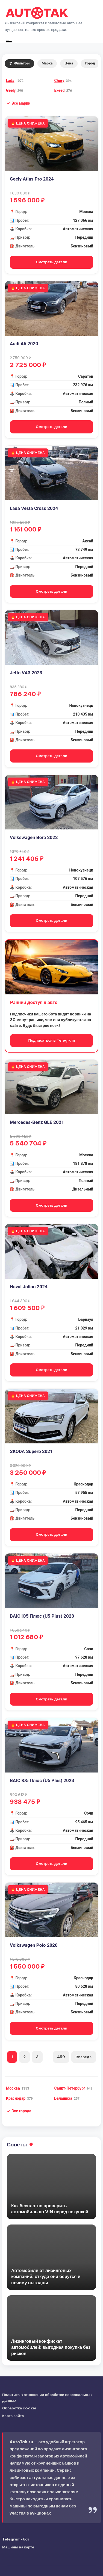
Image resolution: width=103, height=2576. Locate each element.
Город (90, 63)
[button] (18, 103)
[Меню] (8, 41)
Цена (68, 63)
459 (61, 2056)
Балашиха (63, 2098)
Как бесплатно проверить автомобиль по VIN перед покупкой (49, 2208)
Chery (59, 80)
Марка (47, 63)
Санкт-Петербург (69, 2088)
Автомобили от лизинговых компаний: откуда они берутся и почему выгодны (45, 2276)
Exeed (59, 90)
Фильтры (19, 63)
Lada (10, 80)
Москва (13, 2088)
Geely (11, 90)
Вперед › (83, 2056)
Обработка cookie (19, 2408)
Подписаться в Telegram (51, 1040)
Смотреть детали (51, 261)
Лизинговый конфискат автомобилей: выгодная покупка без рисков (50, 2347)
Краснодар (15, 2098)
